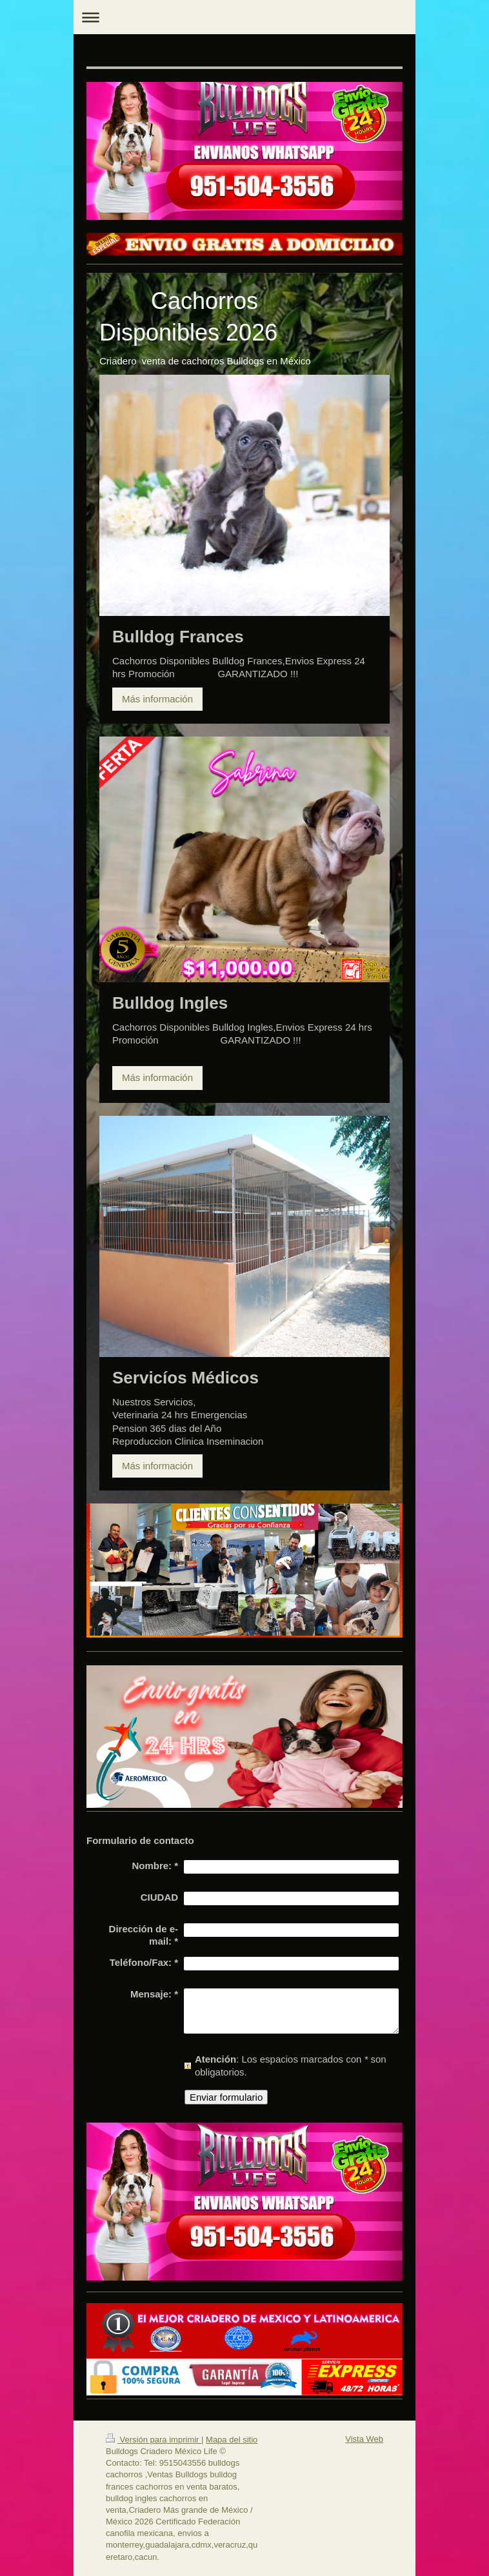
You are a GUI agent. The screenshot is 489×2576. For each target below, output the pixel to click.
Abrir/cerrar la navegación (244, 17)
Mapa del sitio (231, 2439)
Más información (157, 698)
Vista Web (364, 2439)
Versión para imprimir (153, 2439)
